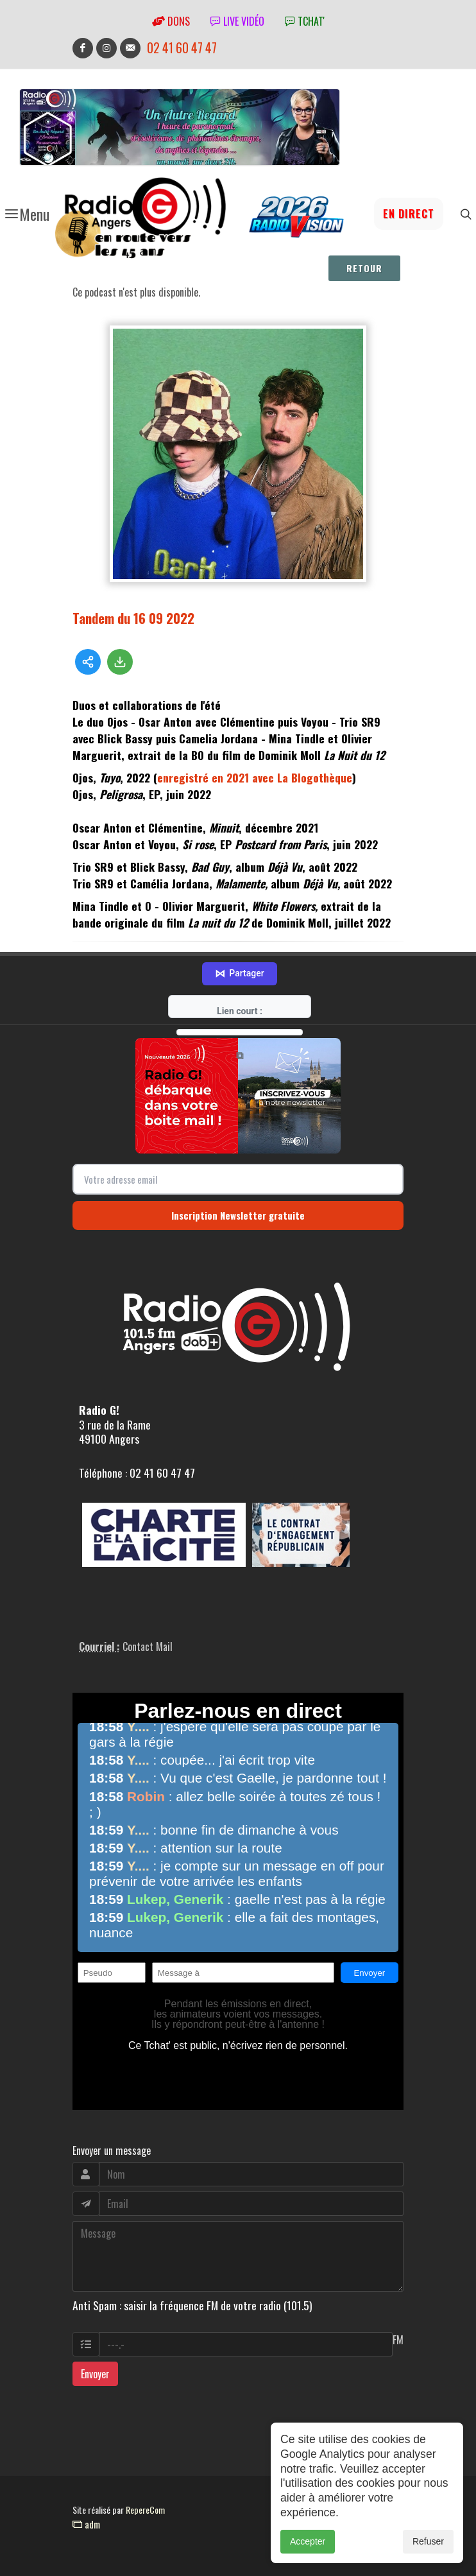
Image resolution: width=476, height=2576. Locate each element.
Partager (239, 973)
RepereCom (145, 2509)
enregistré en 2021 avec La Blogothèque (254, 777)
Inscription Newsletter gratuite (238, 1215)
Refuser (428, 2559)
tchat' (305, 21)
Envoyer (95, 2374)
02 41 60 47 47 (182, 48)
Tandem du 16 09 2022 (133, 618)
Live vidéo (237, 21)
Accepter (307, 2559)
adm (86, 2524)
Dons (171, 21)
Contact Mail (148, 1646)
